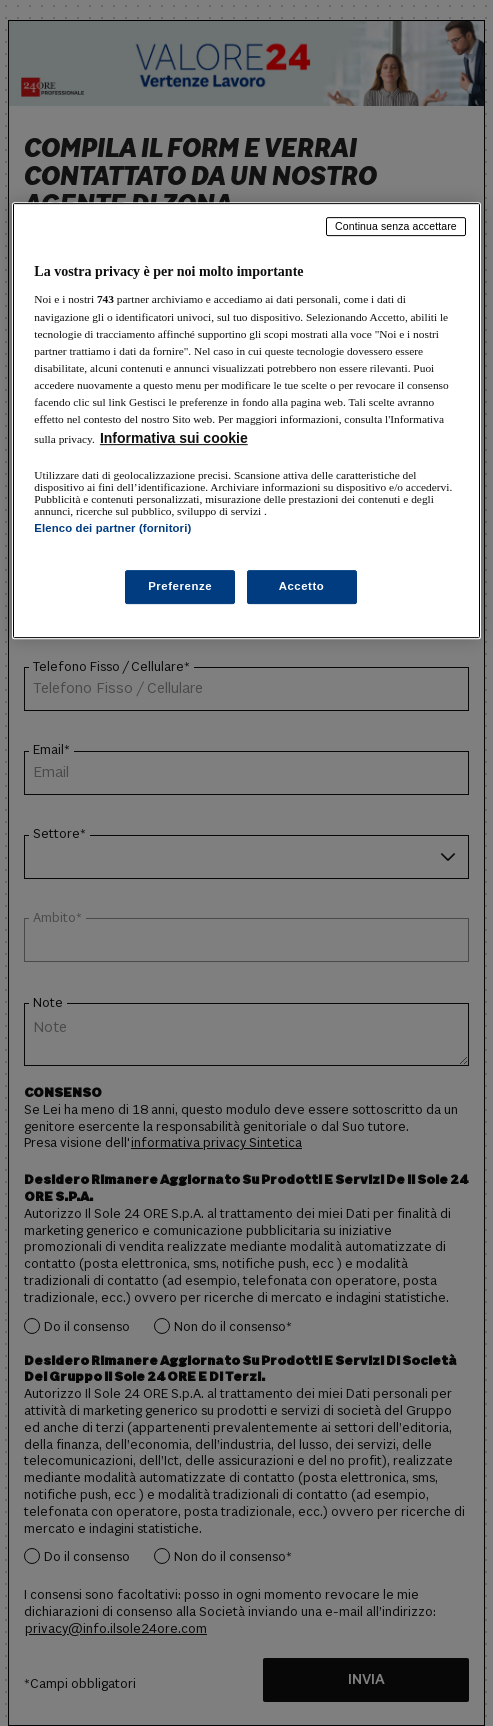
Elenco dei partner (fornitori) (112, 528)
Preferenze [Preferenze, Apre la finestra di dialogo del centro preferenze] (180, 586)
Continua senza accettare (396, 226)
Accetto (302, 586)
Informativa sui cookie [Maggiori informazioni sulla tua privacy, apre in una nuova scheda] (174, 438)
